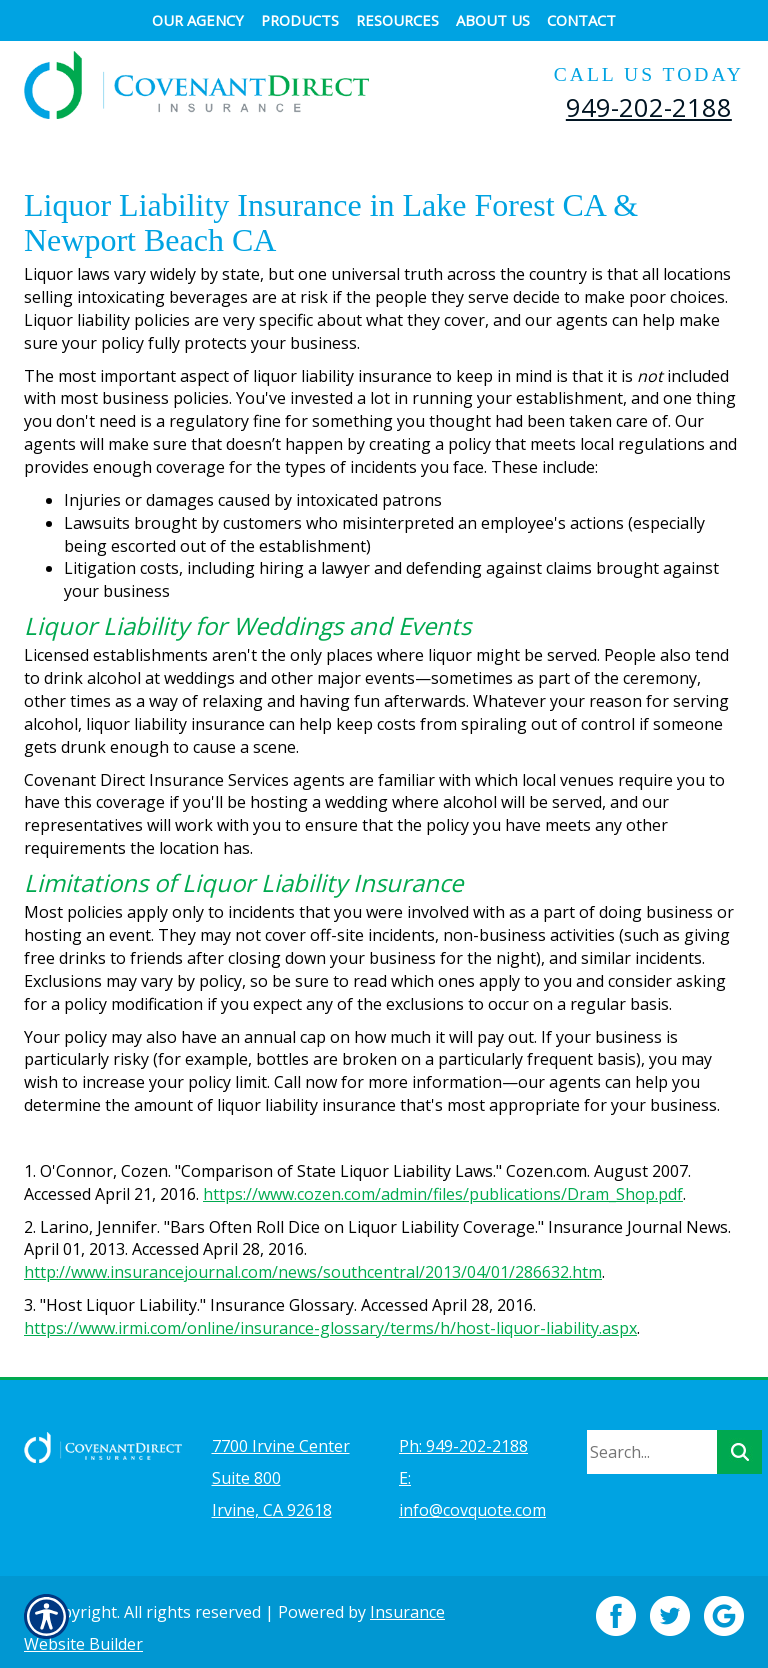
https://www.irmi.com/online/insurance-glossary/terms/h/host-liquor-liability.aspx (330, 1328)
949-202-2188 (649, 107)
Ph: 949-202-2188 (463, 1434)
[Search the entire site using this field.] (652, 1440)
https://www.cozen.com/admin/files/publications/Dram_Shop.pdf (443, 1194)
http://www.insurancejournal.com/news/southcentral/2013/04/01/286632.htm (313, 1272)
